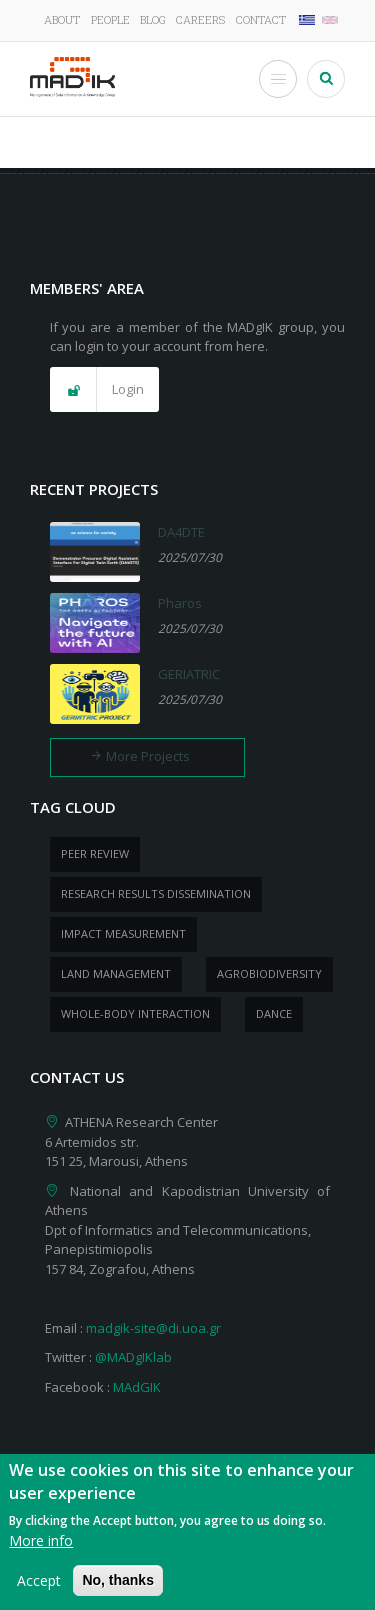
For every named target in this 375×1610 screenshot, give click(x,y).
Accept (39, 1591)
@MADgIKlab (133, 1357)
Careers (200, 19)
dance (274, 1013)
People (110, 19)
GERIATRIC (189, 674)
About (62, 19)
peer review (95, 853)
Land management (116, 973)
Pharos (180, 603)
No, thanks (118, 1591)
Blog (153, 19)
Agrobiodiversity (269, 973)
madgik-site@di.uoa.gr (153, 1328)
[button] (104, 390)
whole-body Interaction (135, 1013)
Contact (261, 19)
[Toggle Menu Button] (278, 79)
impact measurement (123, 933)
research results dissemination (156, 893)
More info (41, 1551)
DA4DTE (181, 532)
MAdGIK (137, 1387)
